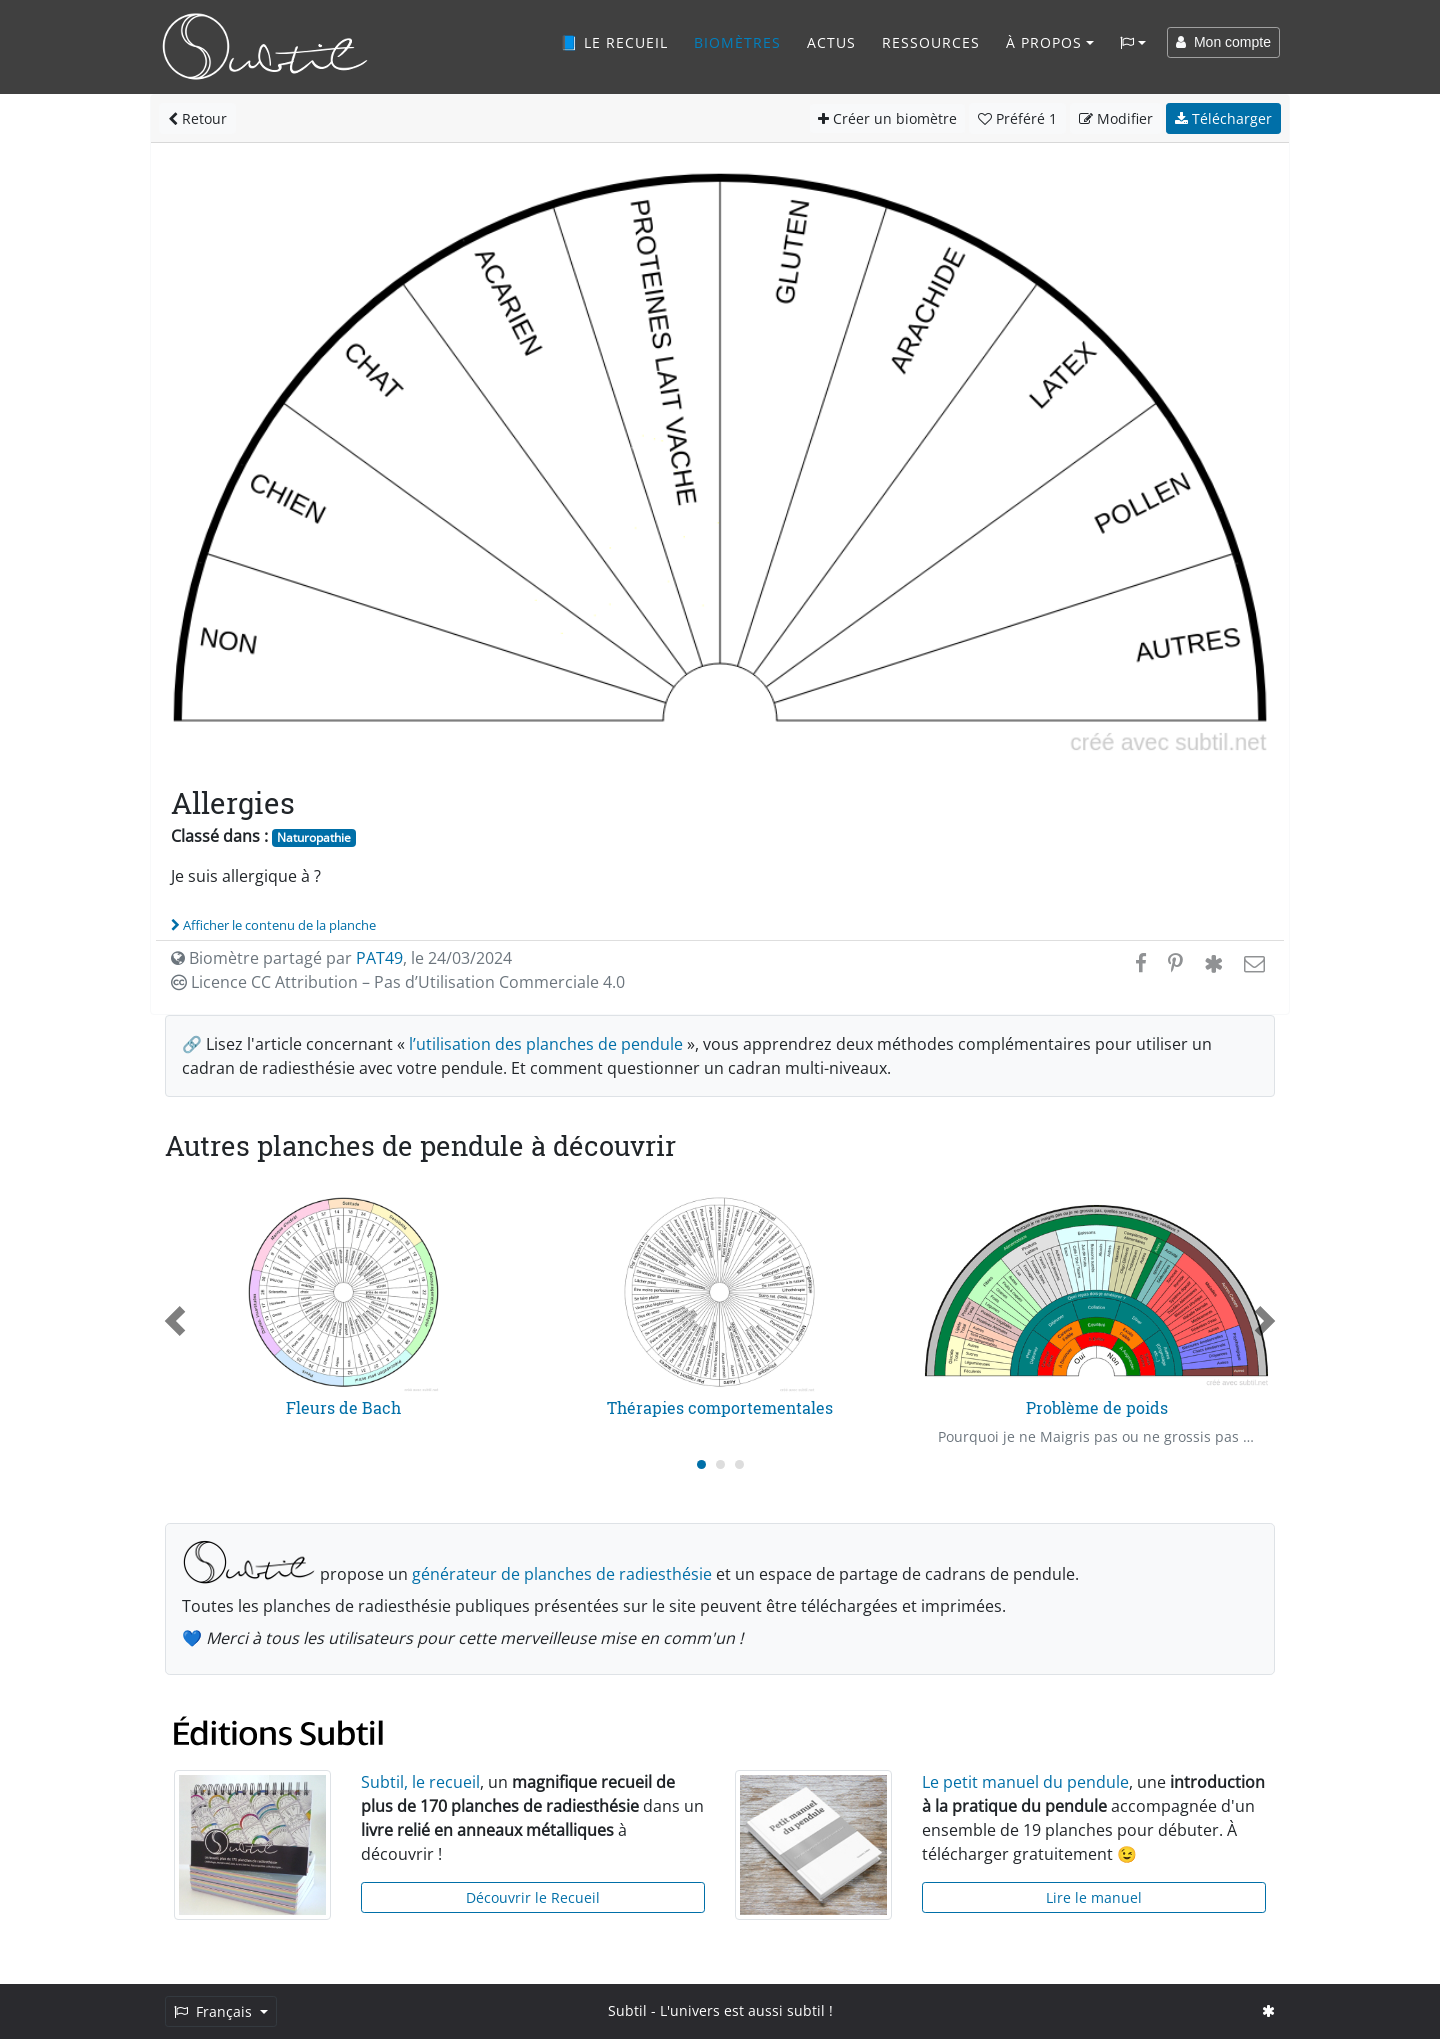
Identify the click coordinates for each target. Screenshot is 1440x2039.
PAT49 (379, 958)
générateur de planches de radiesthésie (562, 1574)
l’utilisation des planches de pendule (546, 1044)
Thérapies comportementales (720, 1407)
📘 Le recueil (614, 42)
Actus (831, 42)
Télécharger (1223, 118)
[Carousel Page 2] (720, 1464)
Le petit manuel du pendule (1025, 1782)
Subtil (627, 2010)
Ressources (931, 42)
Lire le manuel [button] (1094, 1897)
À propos (1044, 42)
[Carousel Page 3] (739, 1464)
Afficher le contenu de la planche (273, 925)
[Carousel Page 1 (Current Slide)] (701, 1464)
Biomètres (737, 42)
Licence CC (398, 982)
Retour (197, 118)
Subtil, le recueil (420, 1782)
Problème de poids (1097, 1407)
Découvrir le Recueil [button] (533, 1897)
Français (215, 2011)
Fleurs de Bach (343, 1407)
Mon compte (1223, 42)
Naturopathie (314, 837)
